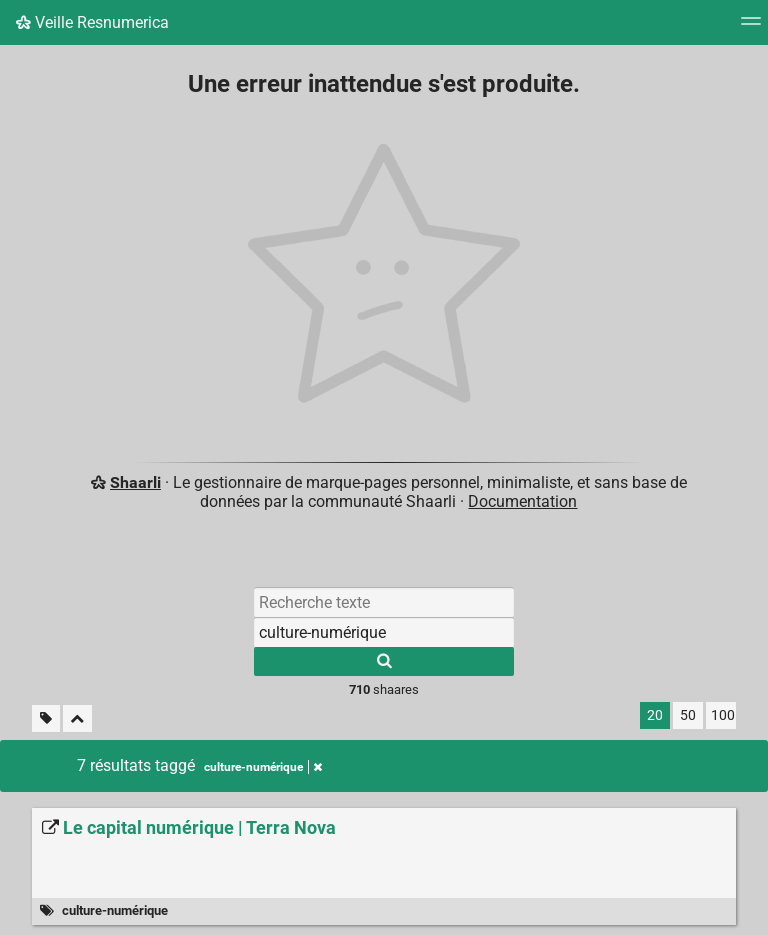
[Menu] (751, 27)
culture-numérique (115, 910)
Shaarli (135, 482)
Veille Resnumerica (92, 22)
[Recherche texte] (384, 602)
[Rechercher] (384, 661)
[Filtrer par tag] (384, 632)
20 (655, 715)
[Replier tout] (77, 718)
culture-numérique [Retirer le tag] (263, 767)
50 (688, 715)
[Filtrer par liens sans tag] (46, 718)
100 (723, 715)
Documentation (522, 501)
